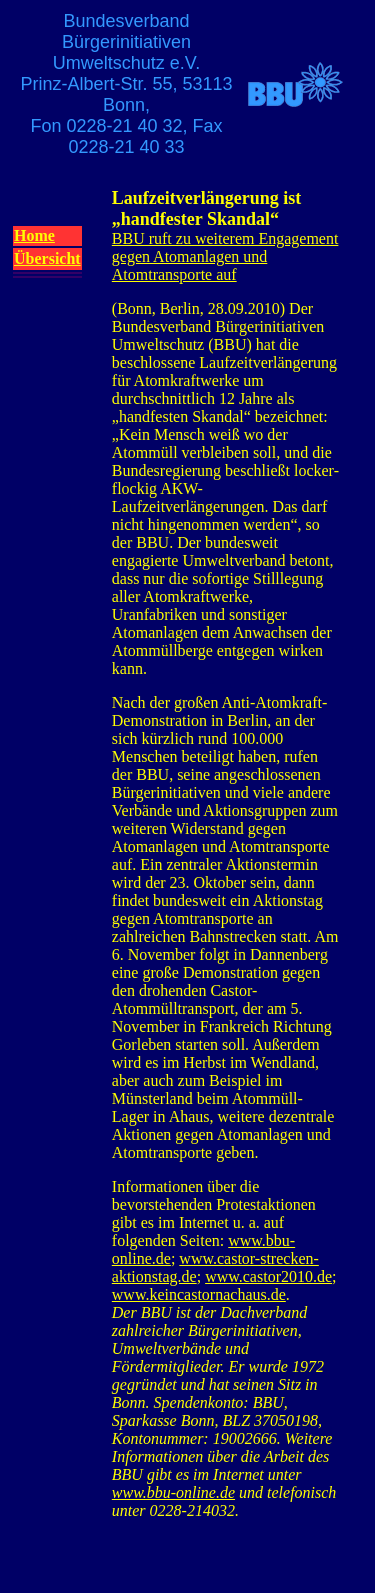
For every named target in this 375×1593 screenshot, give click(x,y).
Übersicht (47, 258)
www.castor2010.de (268, 1276)
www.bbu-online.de (173, 1492)
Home (34, 235)
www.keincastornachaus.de (199, 1294)
